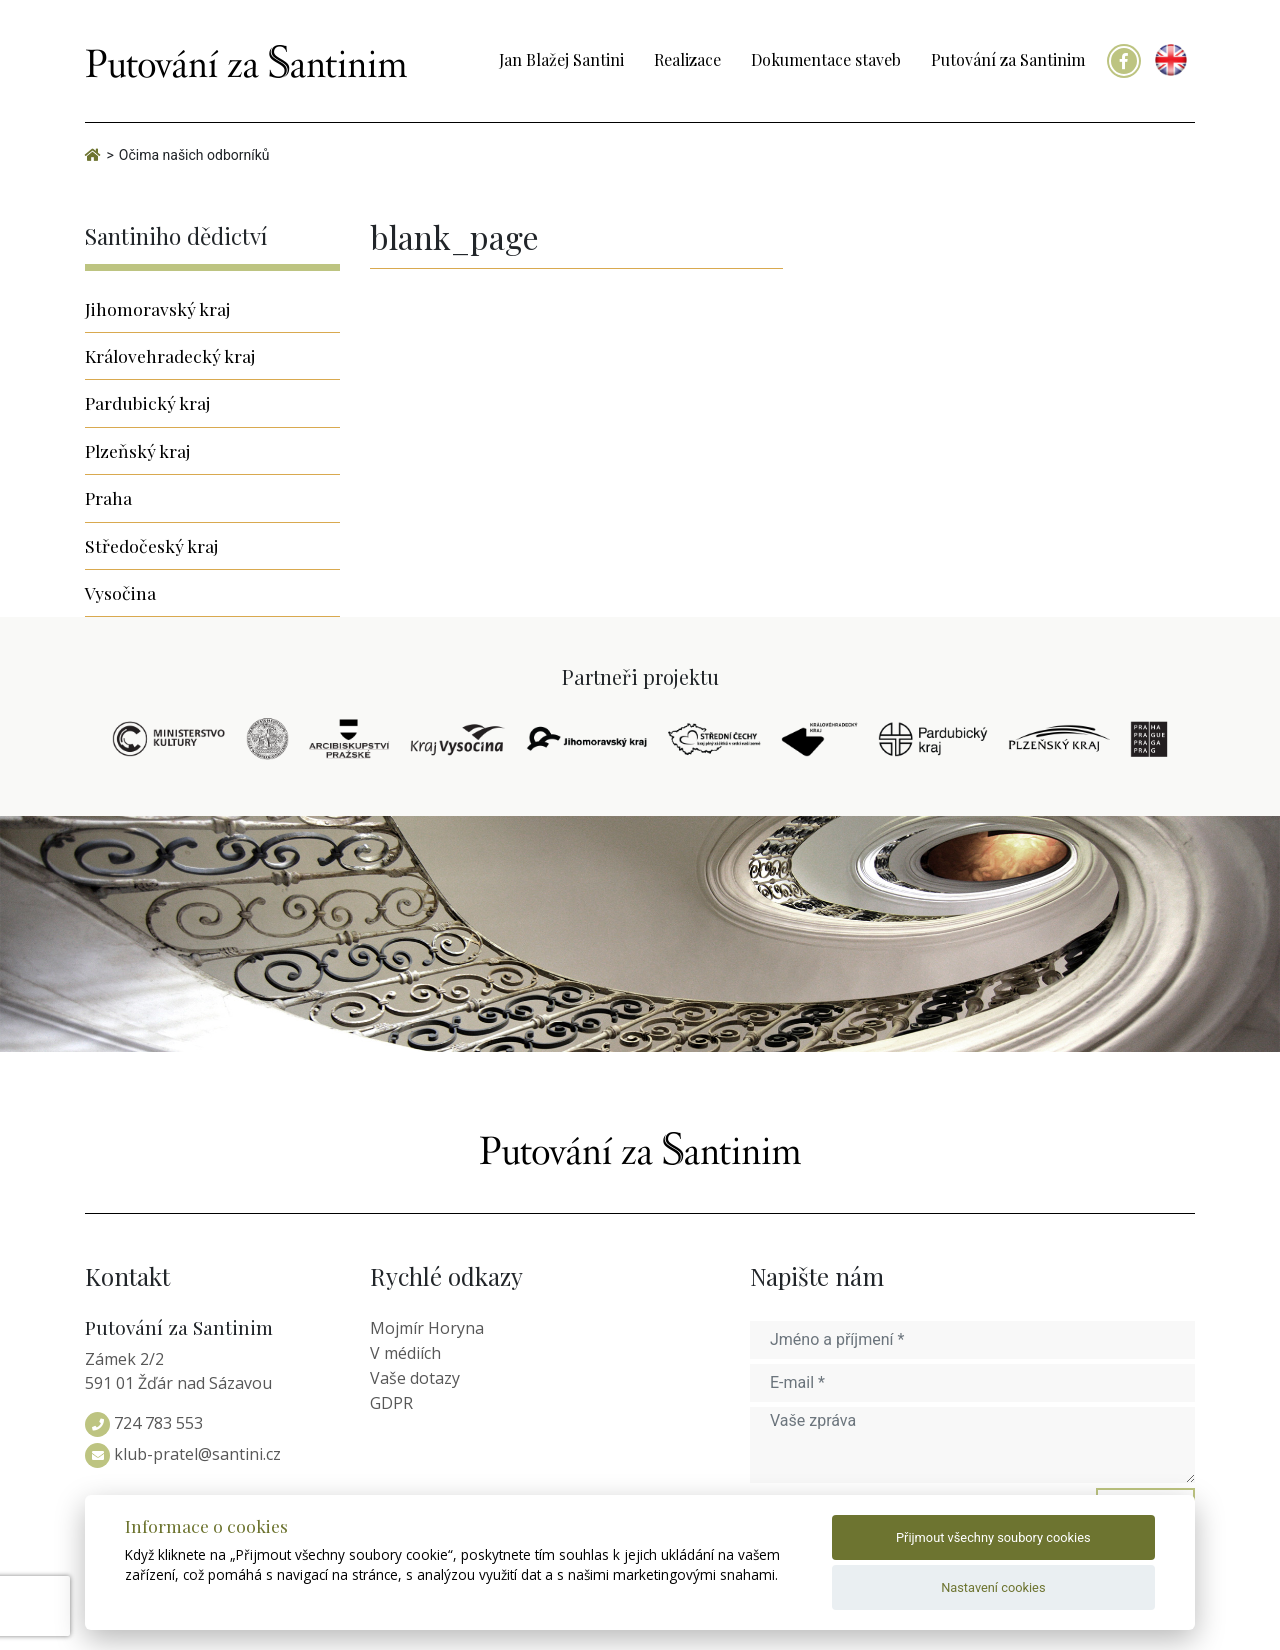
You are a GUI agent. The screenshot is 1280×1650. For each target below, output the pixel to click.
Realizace (687, 59)
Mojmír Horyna (427, 1328)
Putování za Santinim (1008, 59)
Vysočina (120, 592)
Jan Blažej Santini (561, 59)
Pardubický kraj (147, 402)
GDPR (391, 1403)
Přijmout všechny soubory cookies (993, 1537)
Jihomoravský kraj (157, 308)
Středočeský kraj (151, 545)
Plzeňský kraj (137, 450)
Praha (108, 497)
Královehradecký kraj (170, 355)
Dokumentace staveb (826, 59)
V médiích (405, 1353)
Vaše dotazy (415, 1378)
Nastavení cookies (993, 1587)
